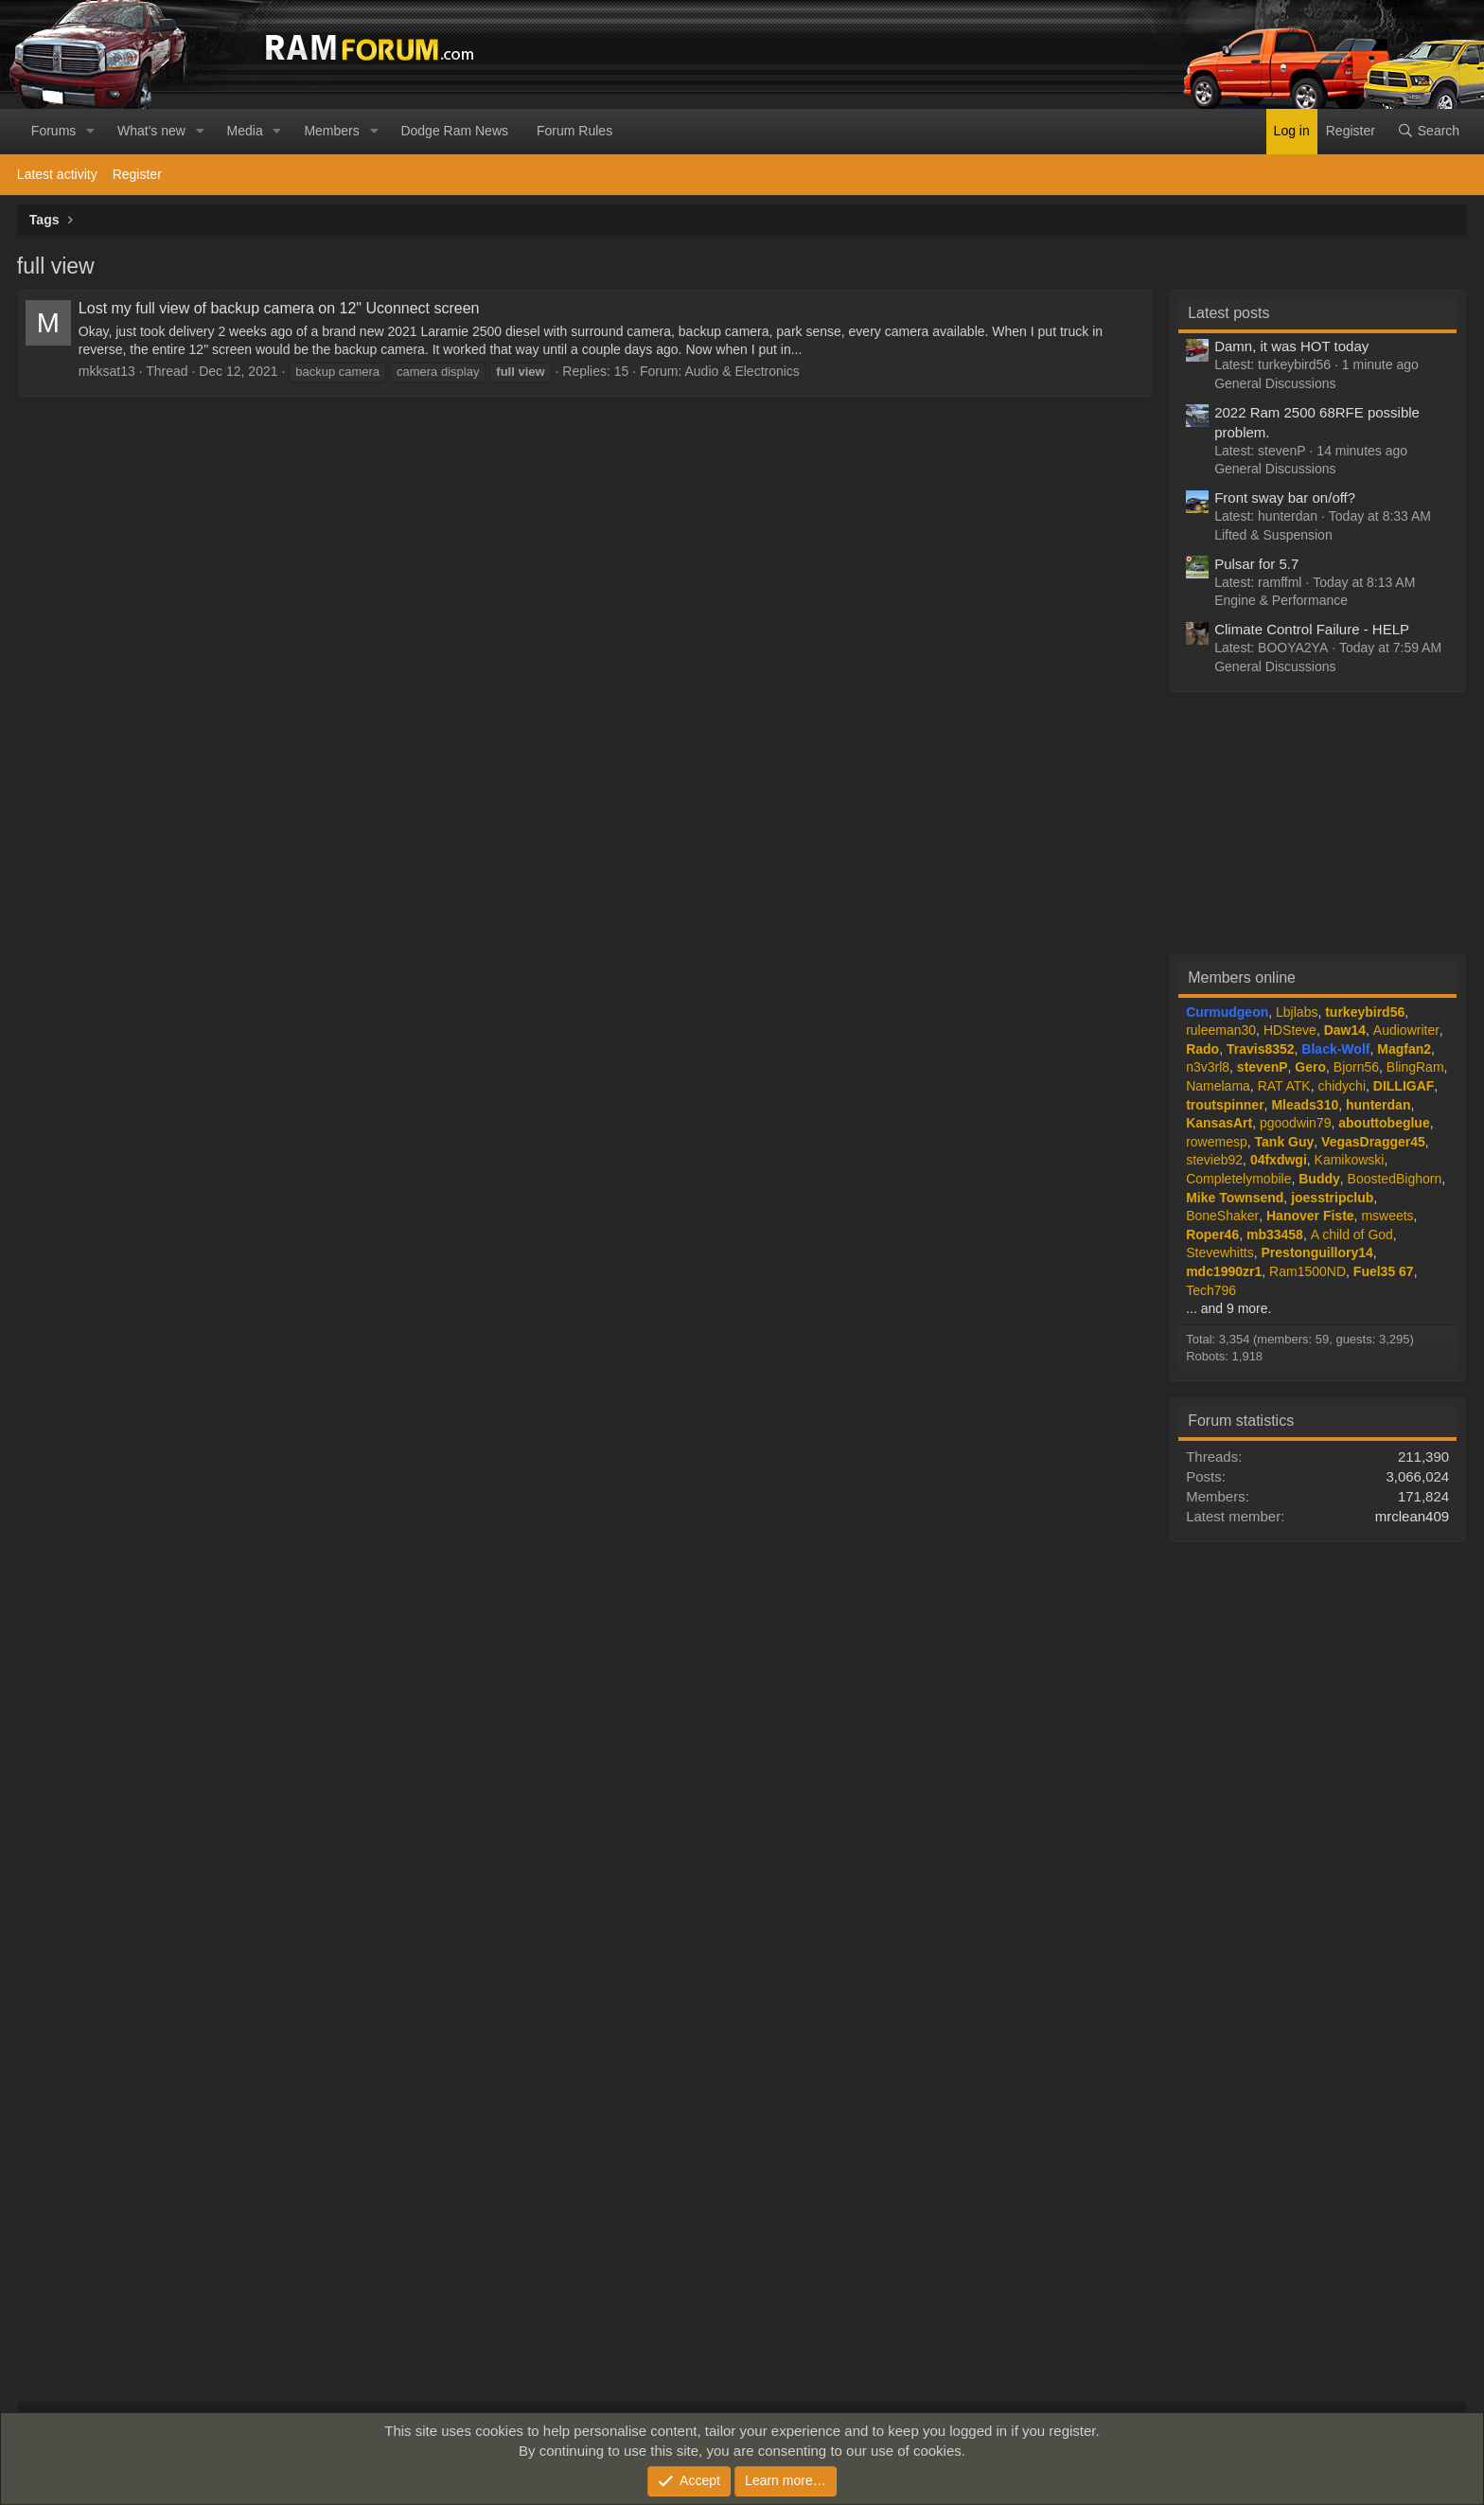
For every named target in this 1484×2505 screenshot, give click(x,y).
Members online (1242, 977)
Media (245, 130)
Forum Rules (574, 130)
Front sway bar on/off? (1284, 497)
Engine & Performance (1281, 600)
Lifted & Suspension (1273, 534)
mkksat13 (107, 371)
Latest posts (1228, 313)
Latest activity (57, 174)
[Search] (1428, 131)
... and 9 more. (1228, 1308)
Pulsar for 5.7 (1256, 564)
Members (331, 130)
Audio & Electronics (741, 371)
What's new (151, 130)
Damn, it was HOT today (1291, 346)
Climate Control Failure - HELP (1311, 629)
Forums (53, 130)
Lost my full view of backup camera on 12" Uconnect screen (279, 308)
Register (137, 174)
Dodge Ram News (454, 130)
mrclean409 (1412, 1516)
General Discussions (1274, 383)
